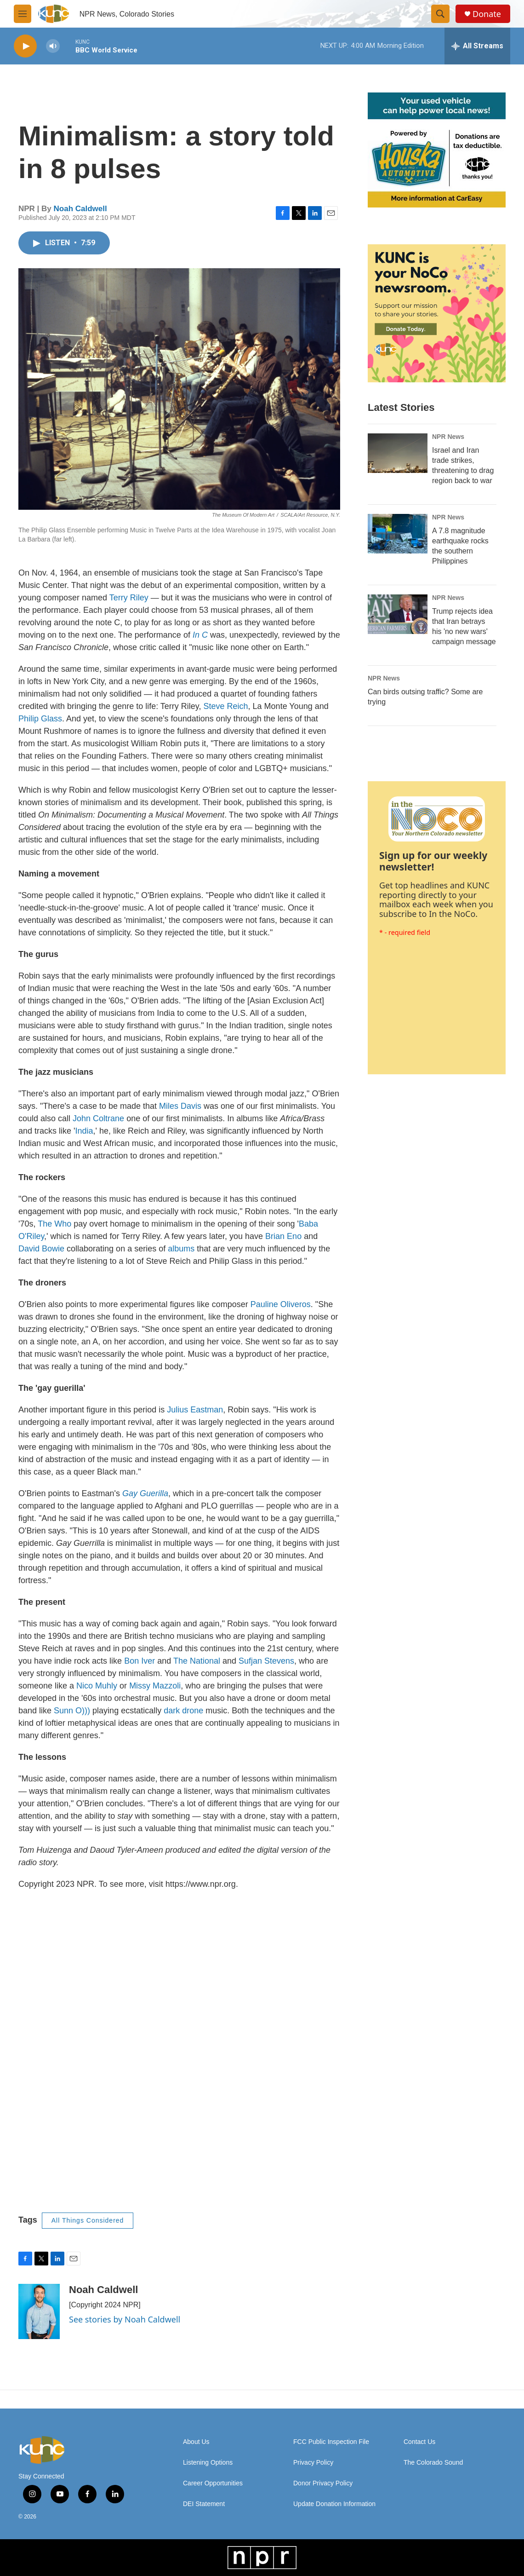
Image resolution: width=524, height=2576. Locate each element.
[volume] (53, 46)
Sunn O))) (70, 1710)
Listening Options (208, 2462)
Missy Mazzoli (154, 1685)
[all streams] (477, 46)
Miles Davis (179, 1106)
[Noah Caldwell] (39, 2311)
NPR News (448, 436)
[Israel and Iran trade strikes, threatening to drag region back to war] (397, 453)
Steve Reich (224, 706)
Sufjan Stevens (265, 1660)
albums (181, 1248)
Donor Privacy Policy (323, 2483)
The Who (53, 1223)
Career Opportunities (213, 2483)
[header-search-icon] (440, 14)
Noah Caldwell (80, 208)
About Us (196, 2441)
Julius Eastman (194, 1409)
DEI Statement (204, 2504)
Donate (487, 14)
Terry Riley (127, 597)
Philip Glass (40, 718)
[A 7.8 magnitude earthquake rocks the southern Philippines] (397, 533)
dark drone (183, 1710)
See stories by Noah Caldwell (124, 2319)
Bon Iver (138, 1660)
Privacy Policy (313, 2462)
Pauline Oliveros (279, 1304)
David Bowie (41, 1248)
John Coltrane (97, 1118)
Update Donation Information (334, 2504)
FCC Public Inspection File (331, 2441)
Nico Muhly (95, 1685)
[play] (25, 46)
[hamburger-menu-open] (22, 14)
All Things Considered (87, 2220)
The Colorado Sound (433, 2462)
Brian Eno (282, 1236)
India (84, 1130)
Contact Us (419, 2441)
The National (195, 1660)
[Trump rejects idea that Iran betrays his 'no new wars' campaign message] (397, 614)
